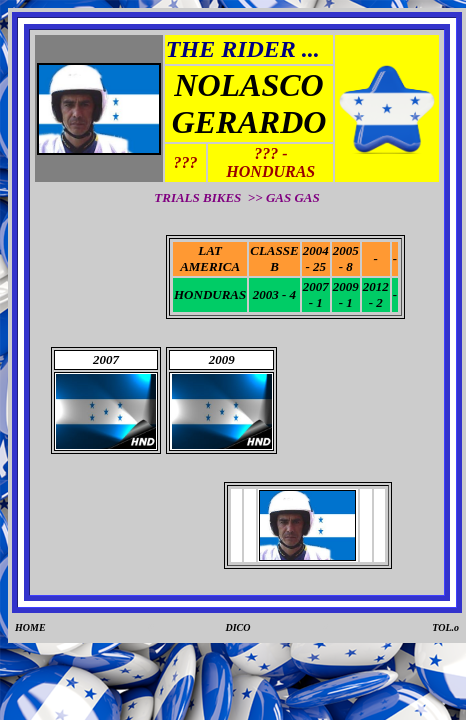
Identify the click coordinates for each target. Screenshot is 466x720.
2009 (222, 359)
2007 (106, 359)
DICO (238, 627)
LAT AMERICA (210, 258)
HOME (30, 627)
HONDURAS (210, 294)
